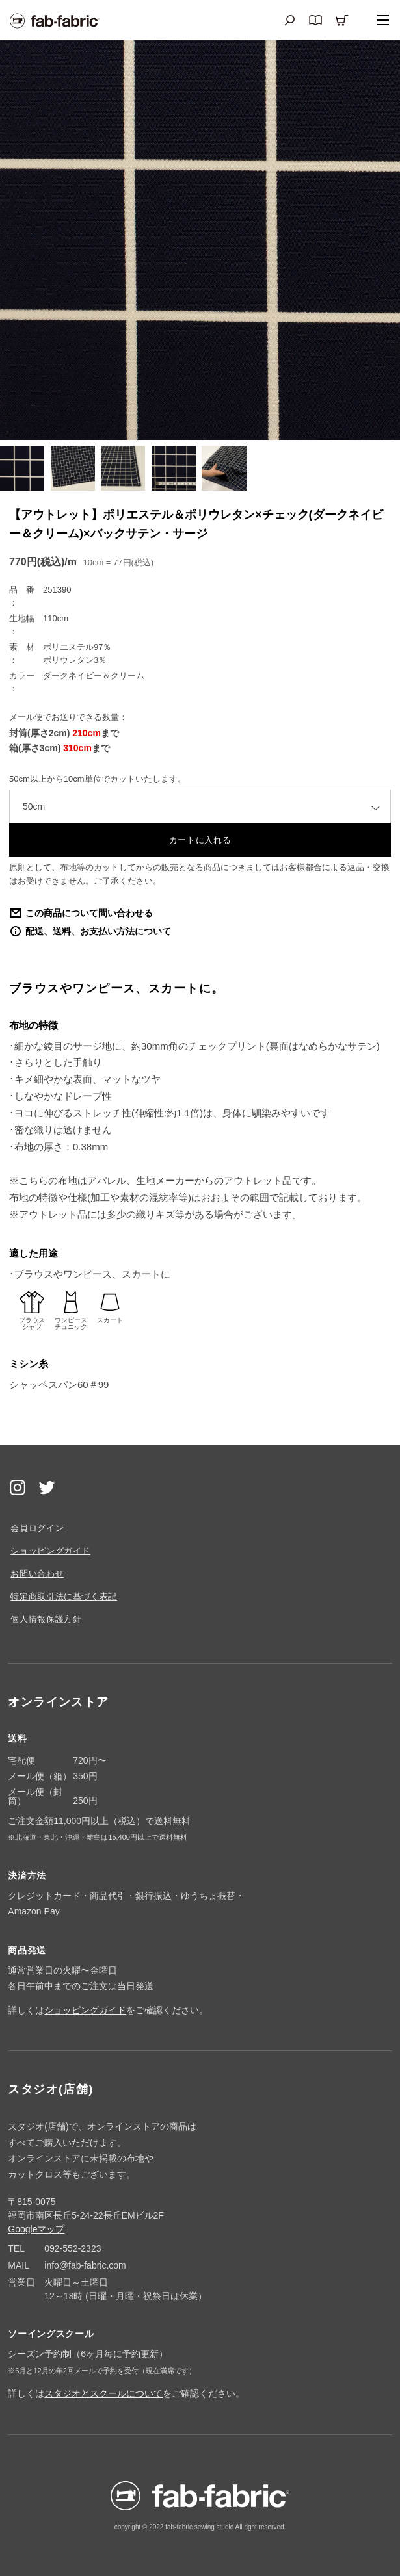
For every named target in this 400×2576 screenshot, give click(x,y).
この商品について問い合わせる (89, 913)
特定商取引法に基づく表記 (63, 1596)
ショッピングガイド (50, 1551)
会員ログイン (37, 1528)
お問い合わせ (37, 1573)
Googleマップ (36, 2229)
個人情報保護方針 (45, 1619)
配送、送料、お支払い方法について (98, 931)
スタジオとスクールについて (103, 2393)
